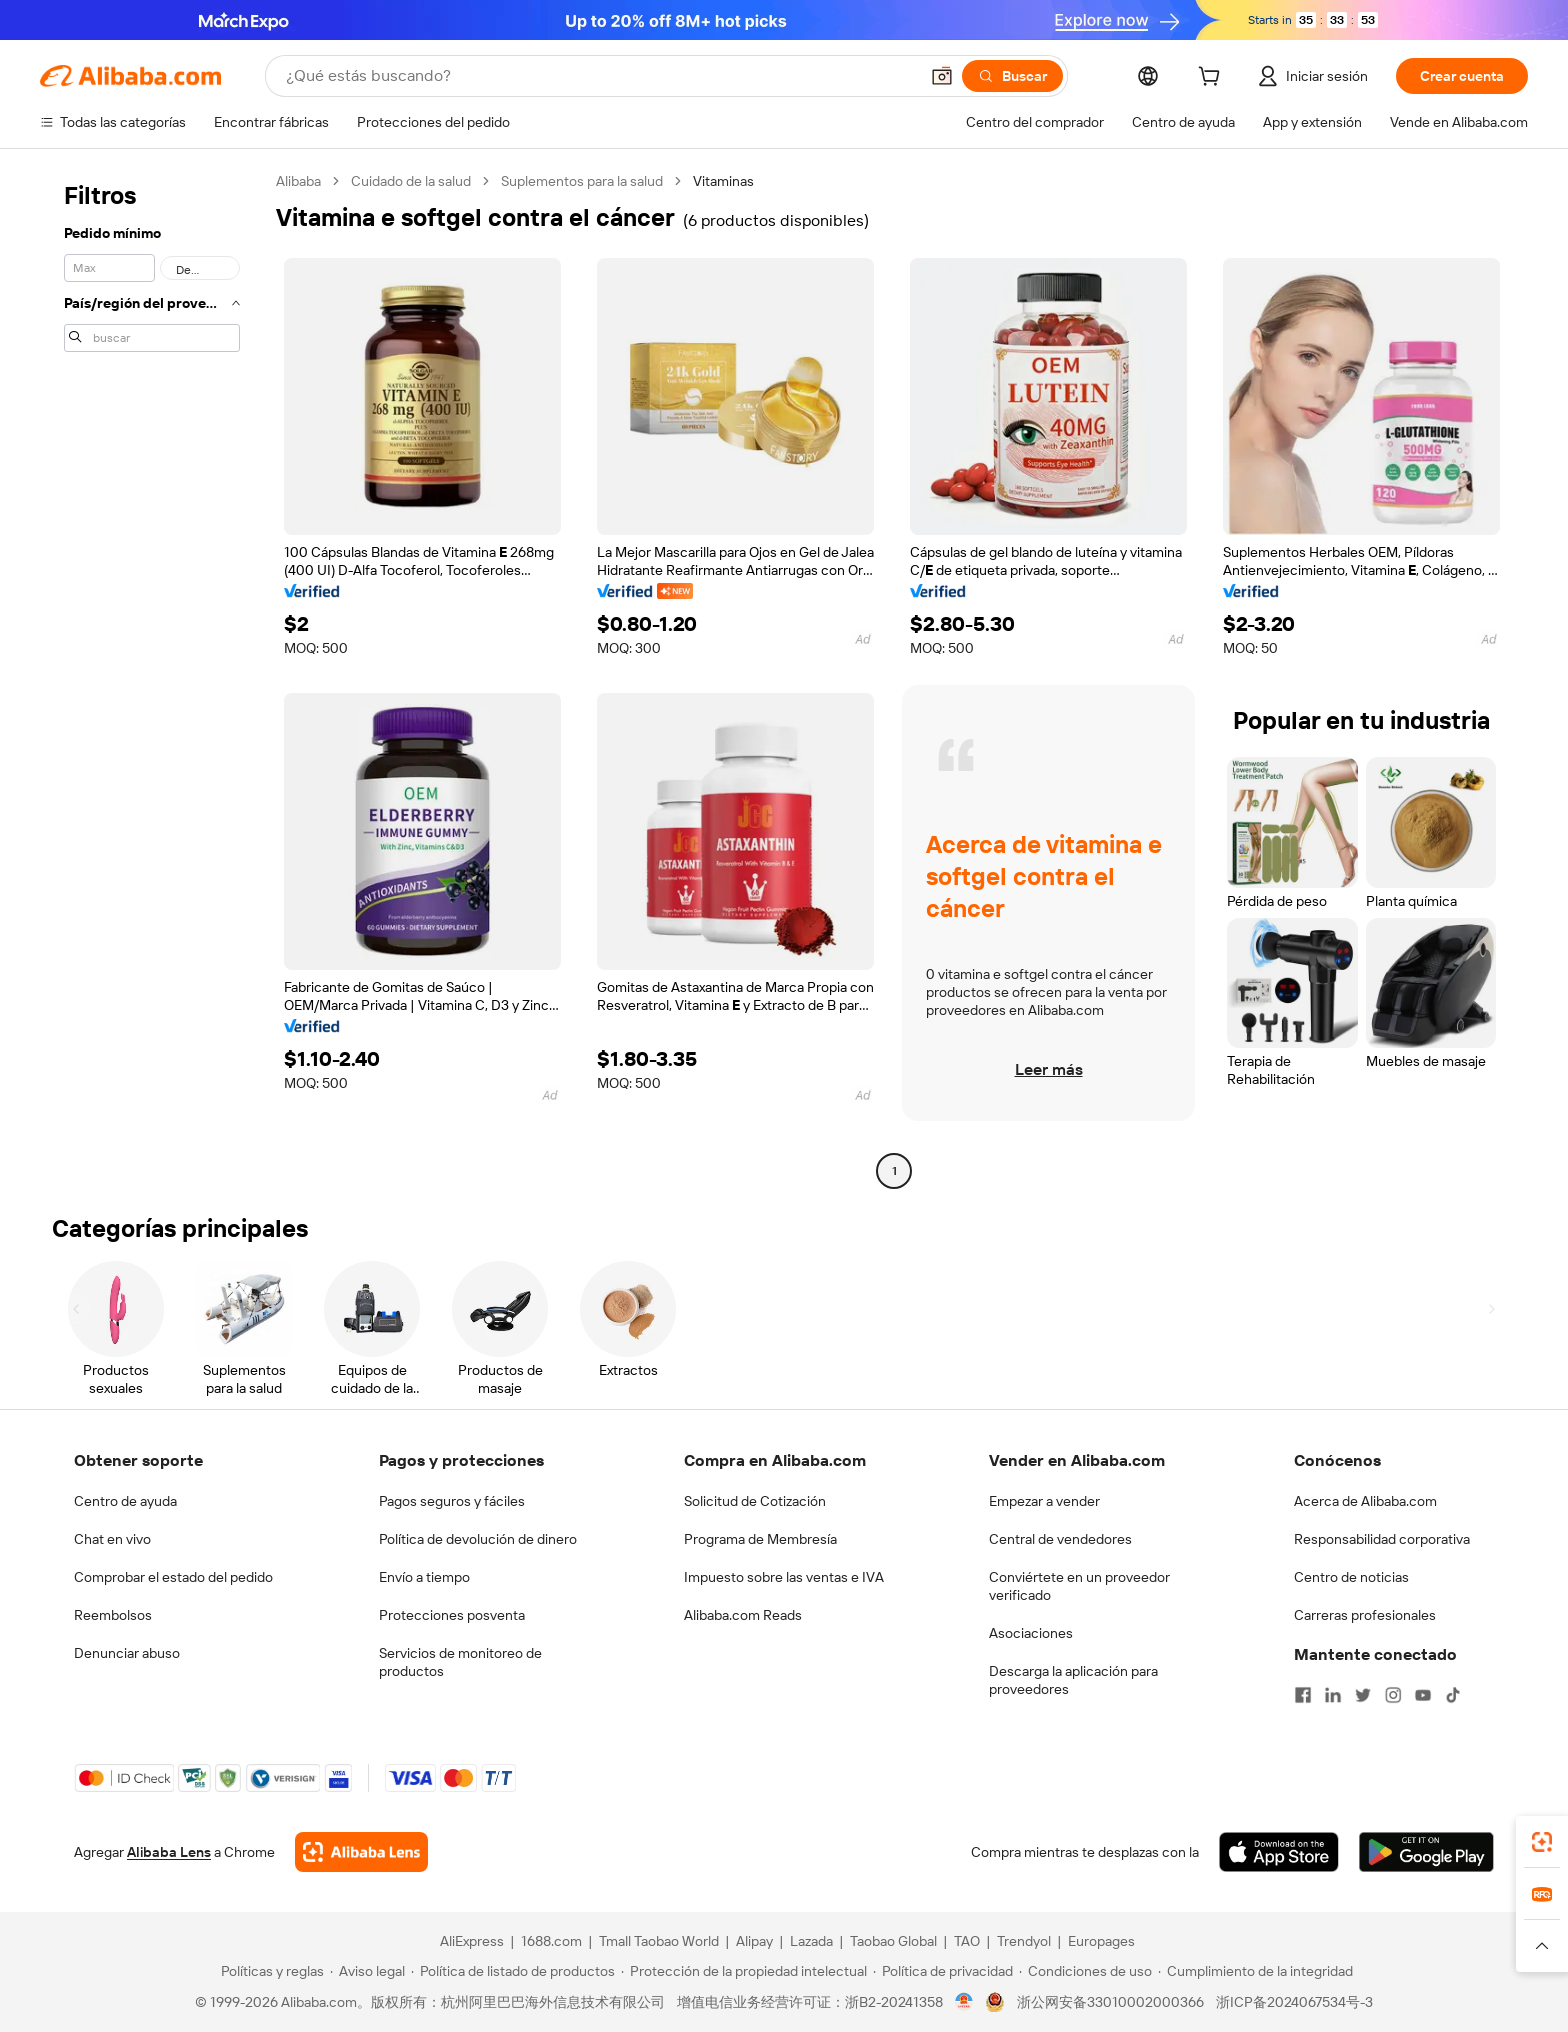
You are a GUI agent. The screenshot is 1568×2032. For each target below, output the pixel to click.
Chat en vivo (112, 1539)
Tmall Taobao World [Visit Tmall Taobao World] (659, 1941)
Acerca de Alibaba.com (1365, 1501)
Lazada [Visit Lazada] (811, 1941)
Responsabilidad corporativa (1382, 1539)
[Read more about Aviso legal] (367, 1971)
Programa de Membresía (760, 1539)
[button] (942, 76)
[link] (1542, 1842)
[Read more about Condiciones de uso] (1085, 1971)
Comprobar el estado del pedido (173, 1577)
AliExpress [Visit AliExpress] (472, 1941)
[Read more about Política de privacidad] (943, 1971)
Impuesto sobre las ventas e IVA (784, 1577)
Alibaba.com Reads (743, 1615)
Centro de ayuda (125, 1501)
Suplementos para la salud (582, 181)
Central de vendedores (1060, 1539)
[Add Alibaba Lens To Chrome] (361, 1852)
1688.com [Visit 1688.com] (551, 1941)
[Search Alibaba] (600, 76)
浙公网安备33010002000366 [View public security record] (1110, 2002)
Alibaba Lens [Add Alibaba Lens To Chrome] (169, 1852)
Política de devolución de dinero (478, 1539)
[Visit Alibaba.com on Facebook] (1303, 1695)
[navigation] (152, 678)
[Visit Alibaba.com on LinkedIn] (1333, 1695)
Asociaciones (1031, 1633)
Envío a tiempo (424, 1577)
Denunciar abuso (127, 1653)
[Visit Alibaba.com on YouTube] (1423, 1695)
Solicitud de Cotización (755, 1501)
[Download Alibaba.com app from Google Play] (1426, 1852)
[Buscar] (1012, 76)
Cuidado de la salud (411, 181)
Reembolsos (113, 1615)
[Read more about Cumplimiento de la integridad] (1255, 1971)
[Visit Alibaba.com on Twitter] (1363, 1695)
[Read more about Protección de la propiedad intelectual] (744, 1971)
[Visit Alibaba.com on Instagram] (1393, 1695)
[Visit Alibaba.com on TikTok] (1453, 1695)
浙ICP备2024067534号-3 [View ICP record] (1294, 2002)
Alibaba (298, 181)
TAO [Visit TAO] (967, 1941)
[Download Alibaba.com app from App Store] (1279, 1852)
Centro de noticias (1351, 1577)
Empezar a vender (1044, 1501)
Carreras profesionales (1365, 1615)
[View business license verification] (964, 2002)
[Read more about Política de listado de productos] (513, 1971)
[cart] (1213, 79)
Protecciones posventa (452, 1615)
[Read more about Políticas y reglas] (269, 1971)
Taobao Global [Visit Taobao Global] (893, 1941)
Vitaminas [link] (723, 181)
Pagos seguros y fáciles (452, 1501)
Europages (1101, 1941)
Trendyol (1024, 1941)
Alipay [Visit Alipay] (754, 1941)
